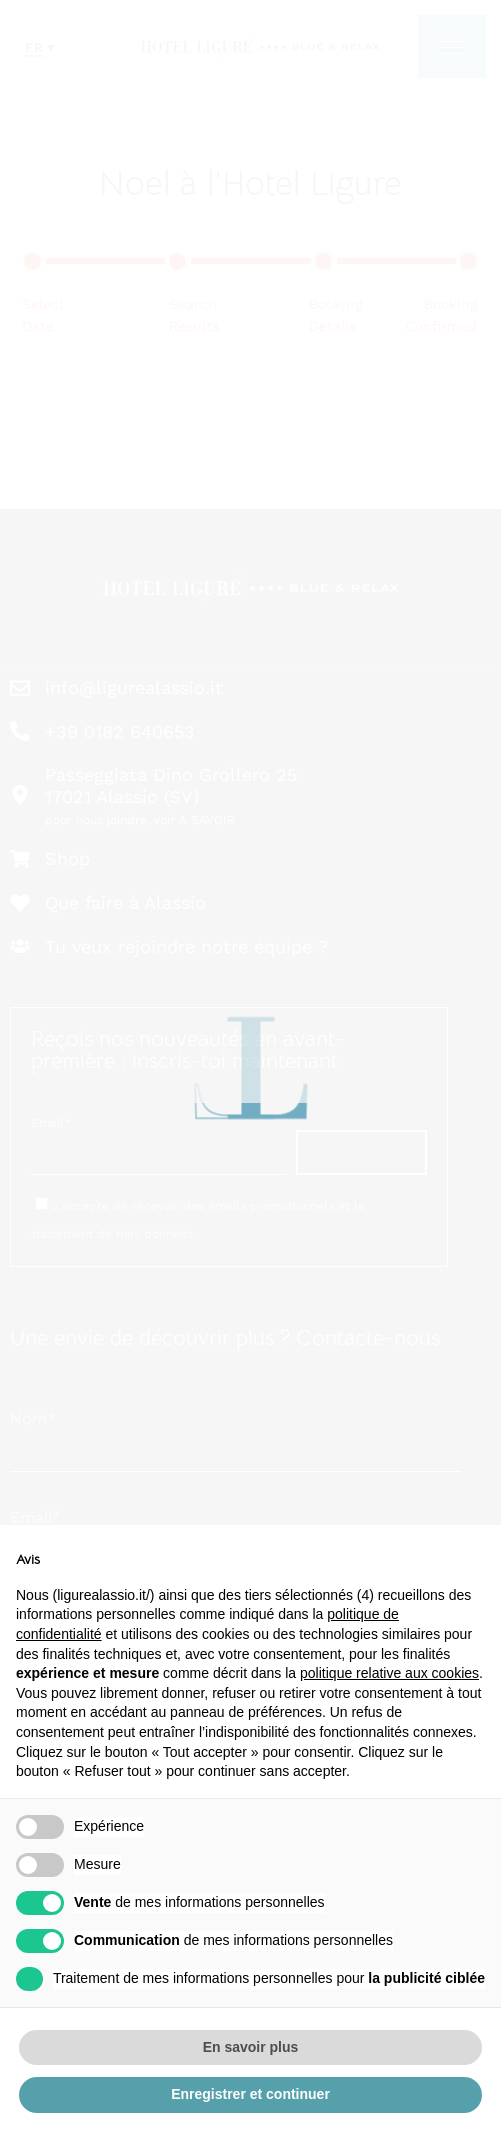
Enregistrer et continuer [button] (250, 2094)
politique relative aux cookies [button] (389, 1673)
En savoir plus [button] (251, 2047)
